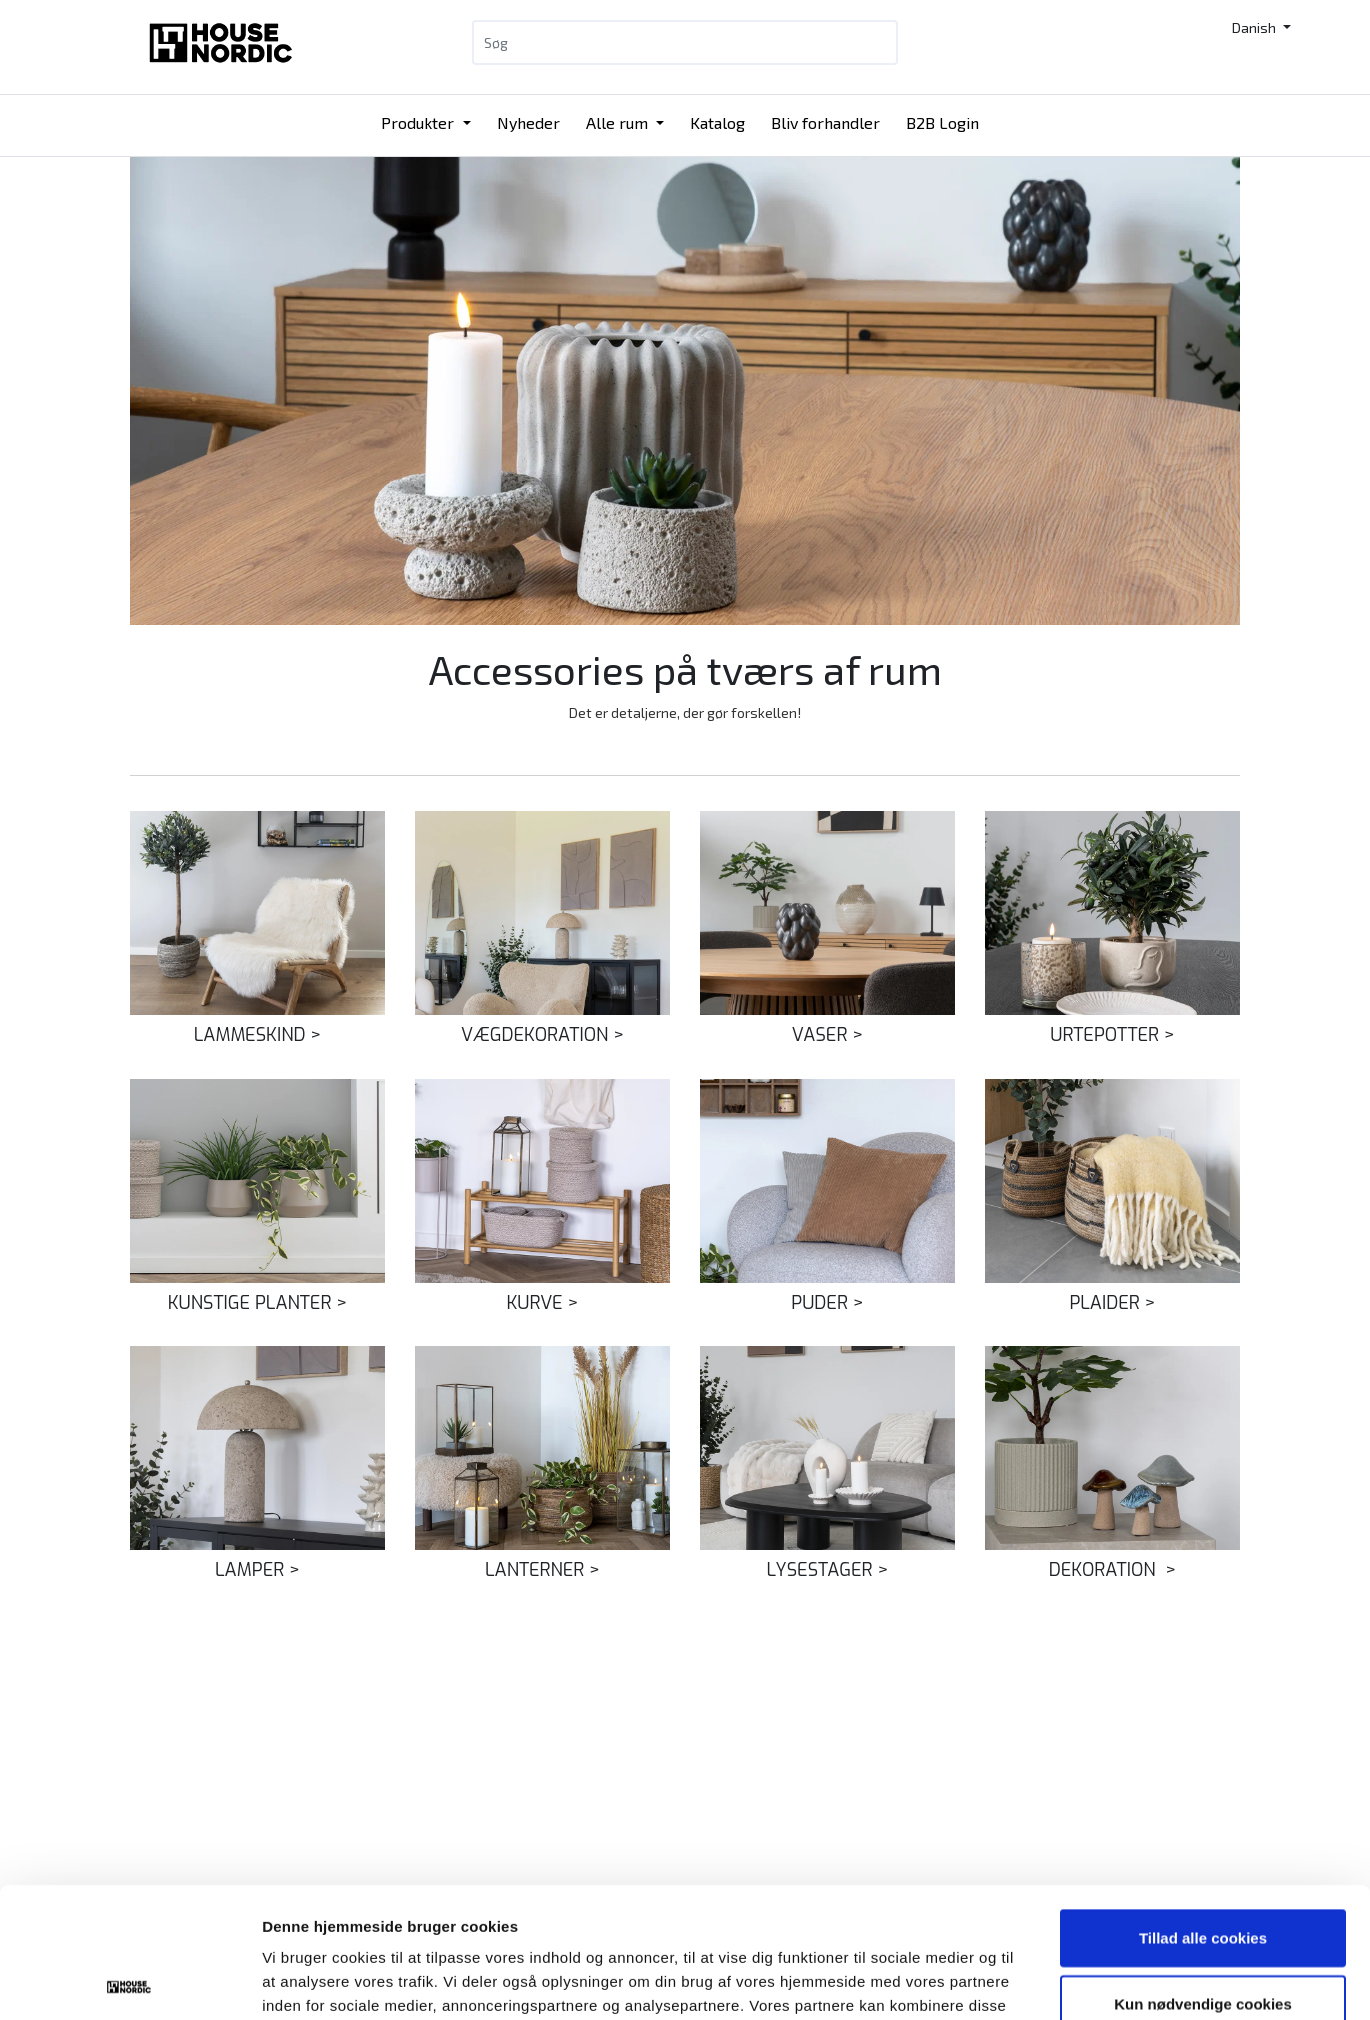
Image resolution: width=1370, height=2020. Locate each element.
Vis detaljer (1039, 1980)
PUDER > (827, 1303)
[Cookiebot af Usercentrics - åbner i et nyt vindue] (129, 1981)
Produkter (419, 122)
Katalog (717, 122)
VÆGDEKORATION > (542, 1035)
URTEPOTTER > (1112, 1035)
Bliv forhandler (825, 122)
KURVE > (543, 1303)
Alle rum (619, 122)
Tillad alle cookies (1203, 1807)
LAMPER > (257, 1570)
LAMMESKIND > (258, 1035)
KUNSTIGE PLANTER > (257, 1303)
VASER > (827, 1035)
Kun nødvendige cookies (1203, 1873)
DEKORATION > (1112, 1570)
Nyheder (528, 122)
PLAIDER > (1112, 1303)
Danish (1255, 27)
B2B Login (942, 122)
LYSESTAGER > (828, 1570)
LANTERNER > (542, 1570)
